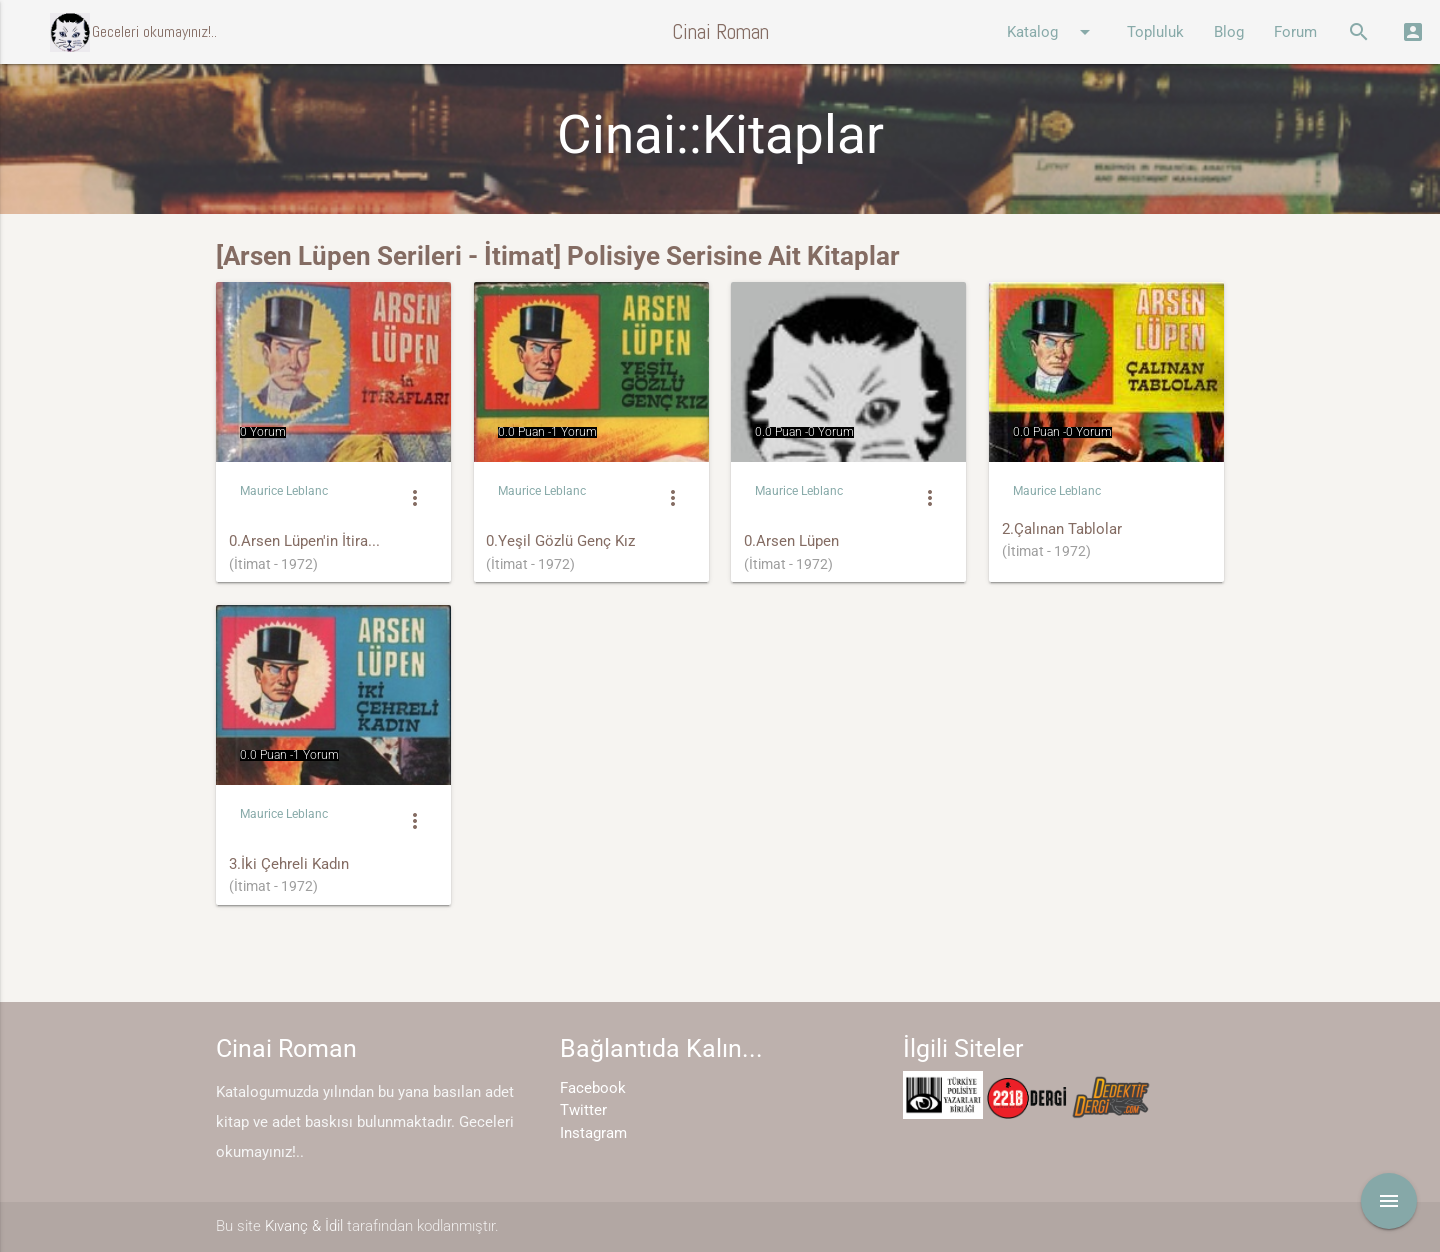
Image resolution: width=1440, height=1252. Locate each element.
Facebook (593, 1088)
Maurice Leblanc (284, 491)
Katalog (1052, 32)
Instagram (593, 1133)
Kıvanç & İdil (304, 1226)
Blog (1229, 32)
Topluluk (1155, 32)
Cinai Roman (720, 31)
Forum (1295, 32)
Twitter (583, 1110)
